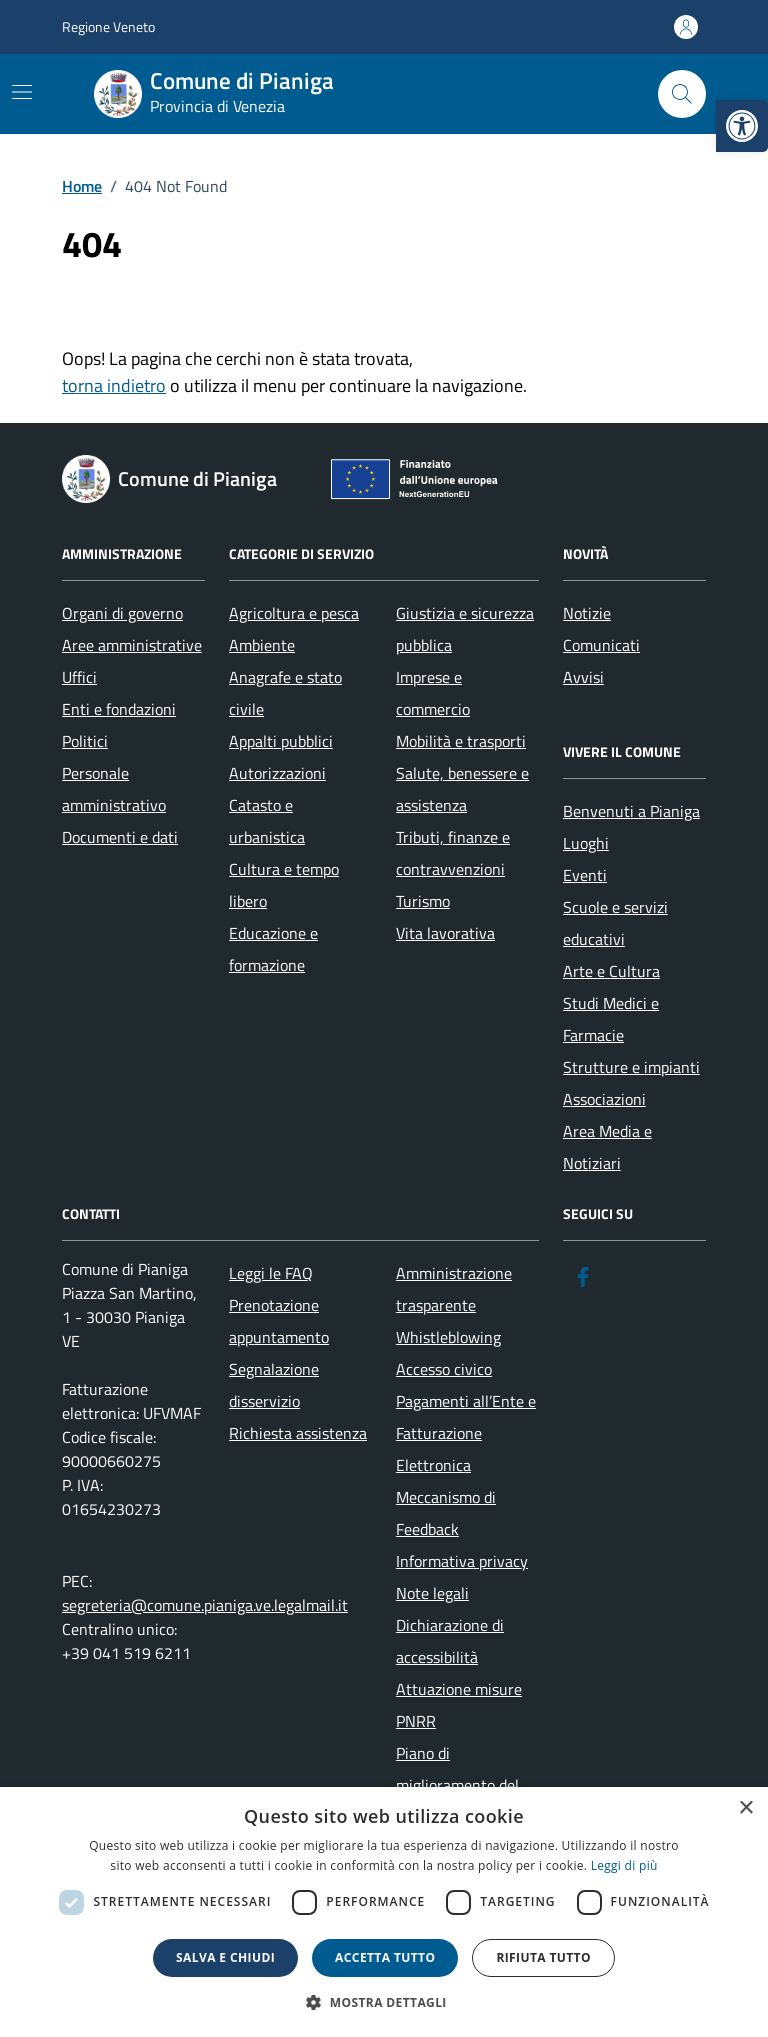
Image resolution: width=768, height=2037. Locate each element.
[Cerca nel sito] (682, 94)
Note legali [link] (432, 1593)
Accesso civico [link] (444, 1369)
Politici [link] (85, 741)
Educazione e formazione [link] (273, 949)
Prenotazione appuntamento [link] (279, 1321)
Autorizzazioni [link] (277, 773)
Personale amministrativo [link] (114, 789)
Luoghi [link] (586, 843)
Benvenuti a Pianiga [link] (631, 811)
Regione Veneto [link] (108, 26)
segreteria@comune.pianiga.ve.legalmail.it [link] (205, 1605)
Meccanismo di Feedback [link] (446, 1513)
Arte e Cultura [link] (611, 971)
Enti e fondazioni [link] (119, 709)
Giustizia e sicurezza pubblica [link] (465, 629)
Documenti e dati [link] (120, 837)
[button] (384, 2002)
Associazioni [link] (604, 1099)
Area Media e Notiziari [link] (607, 1147)
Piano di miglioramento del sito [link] (457, 1785)
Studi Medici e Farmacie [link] (611, 1019)
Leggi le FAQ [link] (271, 1273)
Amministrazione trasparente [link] (454, 1289)
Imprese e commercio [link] (433, 693)
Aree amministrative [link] (132, 645)
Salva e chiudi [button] (225, 1957)
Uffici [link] (79, 677)
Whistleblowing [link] (448, 1337)
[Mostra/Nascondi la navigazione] (22, 92)
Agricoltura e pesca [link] (294, 613)
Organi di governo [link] (122, 613)
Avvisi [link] (583, 677)
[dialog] (384, 1912)
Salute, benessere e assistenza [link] (462, 789)
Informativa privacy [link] (462, 1561)
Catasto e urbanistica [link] (267, 821)
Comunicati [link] (601, 645)
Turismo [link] (423, 901)
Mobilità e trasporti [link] (461, 741)
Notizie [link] (587, 613)
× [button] (745, 1808)
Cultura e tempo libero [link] (284, 885)
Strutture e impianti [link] (631, 1067)
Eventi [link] (585, 875)
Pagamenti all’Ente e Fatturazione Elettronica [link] (466, 1433)
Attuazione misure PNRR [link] (459, 1705)
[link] (742, 126)
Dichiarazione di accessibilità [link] (450, 1641)
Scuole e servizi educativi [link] (615, 923)
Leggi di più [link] (624, 1865)
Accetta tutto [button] (385, 1957)
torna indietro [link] (114, 385)
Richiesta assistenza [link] (298, 1433)
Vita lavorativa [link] (445, 933)
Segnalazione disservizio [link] (274, 1385)
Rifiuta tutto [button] (543, 1957)
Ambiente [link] (262, 645)
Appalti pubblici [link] (281, 741)
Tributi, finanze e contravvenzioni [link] (453, 853)
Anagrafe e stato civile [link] (285, 693)
